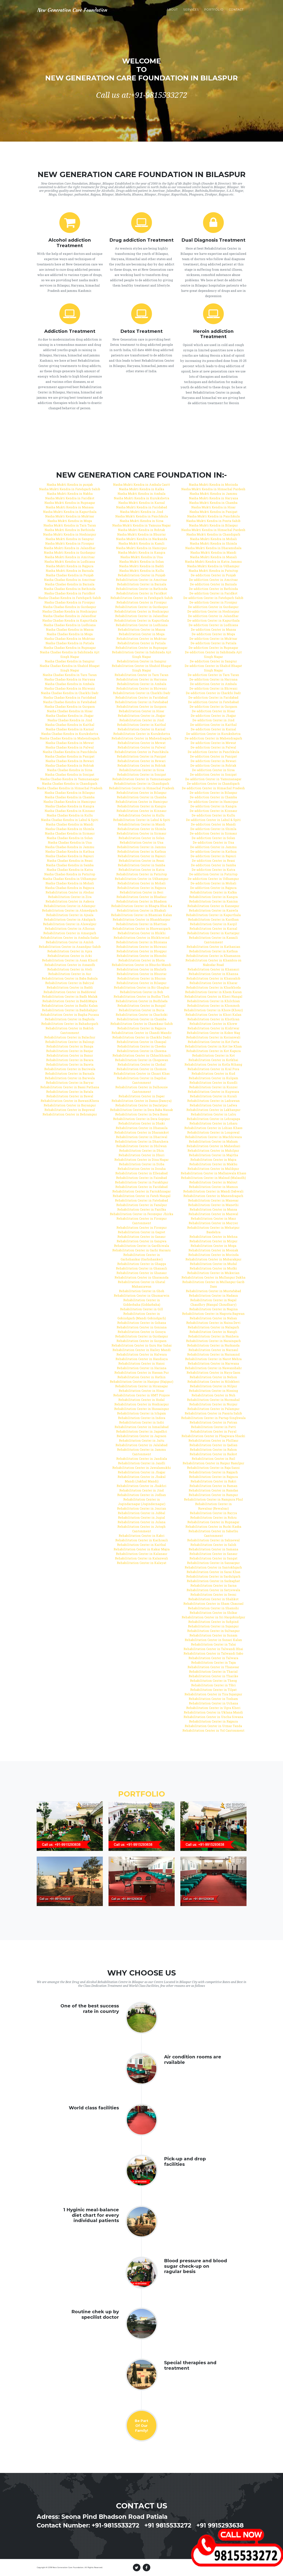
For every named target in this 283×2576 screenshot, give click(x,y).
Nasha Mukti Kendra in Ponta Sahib (213, 521)
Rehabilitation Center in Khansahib (213, 978)
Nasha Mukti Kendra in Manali (213, 557)
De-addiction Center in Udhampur (213, 879)
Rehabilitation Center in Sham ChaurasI (213, 1604)
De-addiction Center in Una (213, 842)
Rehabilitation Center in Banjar (69, 1051)
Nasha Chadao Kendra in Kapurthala (69, 620)
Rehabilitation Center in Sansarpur (213, 1563)
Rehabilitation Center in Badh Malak (70, 996)
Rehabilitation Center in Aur (69, 974)
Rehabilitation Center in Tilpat (213, 1690)
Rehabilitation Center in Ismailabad (142, 1427)
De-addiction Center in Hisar (213, 711)
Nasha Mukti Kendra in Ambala (141, 494)
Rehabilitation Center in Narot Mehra (213, 1359)
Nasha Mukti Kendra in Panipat (213, 512)
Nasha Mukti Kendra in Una (141, 557)
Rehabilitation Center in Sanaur (213, 1554)
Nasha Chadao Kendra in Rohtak (69, 765)
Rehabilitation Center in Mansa (141, 629)
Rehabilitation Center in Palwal (142, 747)
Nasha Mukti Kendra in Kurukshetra (141, 498)
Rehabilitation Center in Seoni (213, 1594)
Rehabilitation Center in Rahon (213, 1449)
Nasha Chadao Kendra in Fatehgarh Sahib (69, 598)
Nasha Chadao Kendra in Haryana (69, 679)
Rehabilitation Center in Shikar (213, 1613)
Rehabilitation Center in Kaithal (141, 725)
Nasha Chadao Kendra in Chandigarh (69, 783)
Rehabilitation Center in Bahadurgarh (69, 1024)
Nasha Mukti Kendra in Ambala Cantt (141, 484)
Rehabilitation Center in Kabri (141, 1536)
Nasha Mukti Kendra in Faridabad (141, 507)
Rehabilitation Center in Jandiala (141, 1459)
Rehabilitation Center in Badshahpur (70, 1010)
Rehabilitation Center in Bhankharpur (141, 919)
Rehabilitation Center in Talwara (213, 1658)
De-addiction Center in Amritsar (213, 580)
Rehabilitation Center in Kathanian (213, 947)
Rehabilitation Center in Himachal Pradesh (141, 788)
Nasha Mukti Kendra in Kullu (141, 571)
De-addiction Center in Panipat (213, 756)
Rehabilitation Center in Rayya (213, 1513)
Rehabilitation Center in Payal (213, 1431)
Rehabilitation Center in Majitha (213, 1155)
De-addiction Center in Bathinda (213, 589)
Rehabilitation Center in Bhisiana (141, 942)
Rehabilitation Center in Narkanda (213, 1345)
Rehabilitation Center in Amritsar (141, 580)
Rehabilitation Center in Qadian (213, 1445)
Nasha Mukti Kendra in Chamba (213, 503)
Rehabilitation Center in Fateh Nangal (142, 1196)
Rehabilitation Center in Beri (141, 892)
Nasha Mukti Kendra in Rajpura (69, 566)
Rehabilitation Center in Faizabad (141, 1178)
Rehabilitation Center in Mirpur (213, 1241)
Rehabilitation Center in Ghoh (141, 1291)
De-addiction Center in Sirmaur (213, 833)
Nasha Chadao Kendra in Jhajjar (70, 716)
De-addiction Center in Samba (213, 865)
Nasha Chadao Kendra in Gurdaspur (69, 607)
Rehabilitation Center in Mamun (213, 1187)
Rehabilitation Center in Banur (70, 1055)
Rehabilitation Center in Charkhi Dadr (141, 693)
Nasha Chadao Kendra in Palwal (70, 747)
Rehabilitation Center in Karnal (141, 729)
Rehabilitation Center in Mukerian (213, 1273)
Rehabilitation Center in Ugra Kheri (213, 1708)
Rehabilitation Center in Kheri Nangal (213, 996)
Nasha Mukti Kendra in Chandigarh (213, 534)
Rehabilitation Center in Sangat (213, 1558)
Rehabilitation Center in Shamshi (213, 1608)
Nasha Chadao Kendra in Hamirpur (69, 802)
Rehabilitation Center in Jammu (141, 847)
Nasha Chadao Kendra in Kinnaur (70, 811)
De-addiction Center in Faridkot (213, 593)
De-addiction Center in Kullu (213, 815)
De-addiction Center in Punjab (213, 575)
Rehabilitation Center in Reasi (141, 861)
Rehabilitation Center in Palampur (213, 1409)
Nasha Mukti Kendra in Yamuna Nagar (141, 525)
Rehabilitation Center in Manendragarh (213, 1196)
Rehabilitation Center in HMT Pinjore (141, 1395)
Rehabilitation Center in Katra (141, 870)
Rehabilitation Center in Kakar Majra (142, 1549)
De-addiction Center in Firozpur (213, 602)
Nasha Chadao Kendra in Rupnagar (70, 648)
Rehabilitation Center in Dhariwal (141, 1137)
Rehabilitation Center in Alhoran (70, 928)
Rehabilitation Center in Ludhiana (141, 625)
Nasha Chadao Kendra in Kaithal (69, 725)
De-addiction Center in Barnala (213, 584)
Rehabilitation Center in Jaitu (141, 1440)
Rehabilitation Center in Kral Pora (213, 1069)
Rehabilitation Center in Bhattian (141, 924)
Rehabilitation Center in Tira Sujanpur (213, 1694)
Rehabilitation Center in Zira (69, 897)
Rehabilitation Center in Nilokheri (213, 1382)
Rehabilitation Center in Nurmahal (213, 1400)
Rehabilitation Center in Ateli (69, 969)
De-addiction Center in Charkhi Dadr (213, 693)
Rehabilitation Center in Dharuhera (141, 1141)
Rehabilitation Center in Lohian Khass (213, 1128)
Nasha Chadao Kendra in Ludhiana (70, 625)
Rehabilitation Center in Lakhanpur (213, 1110)
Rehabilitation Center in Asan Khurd (70, 960)
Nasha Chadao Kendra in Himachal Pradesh (69, 788)
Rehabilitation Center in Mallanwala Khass (213, 1173)
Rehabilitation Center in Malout (213, 1182)
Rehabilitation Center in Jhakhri (141, 1486)
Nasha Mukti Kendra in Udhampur (213, 566)
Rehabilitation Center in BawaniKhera (70, 1101)
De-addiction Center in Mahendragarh (213, 738)
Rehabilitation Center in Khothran (213, 1019)
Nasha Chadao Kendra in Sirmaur (70, 833)
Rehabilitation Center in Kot (213, 1055)
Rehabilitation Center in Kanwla (213, 910)
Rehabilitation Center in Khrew (213, 1024)
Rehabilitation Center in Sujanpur (213, 1626)
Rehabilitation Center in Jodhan (141, 1495)
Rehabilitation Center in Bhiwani (141, 688)
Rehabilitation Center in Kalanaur (141, 1554)
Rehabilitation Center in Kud (213, 1073)
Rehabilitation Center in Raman (213, 1486)
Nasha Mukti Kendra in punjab (70, 484)
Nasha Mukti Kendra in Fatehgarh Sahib (69, 489)
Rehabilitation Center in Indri (141, 1422)
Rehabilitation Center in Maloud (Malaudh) (213, 1178)
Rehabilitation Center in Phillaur (213, 1440)
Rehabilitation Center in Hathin (141, 1377)
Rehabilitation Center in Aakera (70, 901)
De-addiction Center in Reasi (213, 861)
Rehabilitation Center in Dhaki (141, 1123)
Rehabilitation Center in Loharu (213, 1123)
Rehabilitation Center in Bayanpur (70, 1105)
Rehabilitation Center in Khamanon (213, 956)
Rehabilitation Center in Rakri (213, 1481)
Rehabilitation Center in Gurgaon (141, 706)
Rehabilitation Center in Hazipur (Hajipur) (141, 1382)
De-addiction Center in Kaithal (213, 725)
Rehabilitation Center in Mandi (141, 824)
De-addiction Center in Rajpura (213, 888)
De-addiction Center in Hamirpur (213, 802)
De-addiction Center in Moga (213, 634)
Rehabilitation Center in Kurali (213, 1096)
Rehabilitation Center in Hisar (141, 711)
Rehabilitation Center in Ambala (141, 684)
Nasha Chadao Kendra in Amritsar (69, 580)
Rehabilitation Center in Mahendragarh (141, 738)
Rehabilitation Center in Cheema (141, 1051)
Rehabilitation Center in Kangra (141, 806)
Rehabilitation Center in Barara (69, 1060)
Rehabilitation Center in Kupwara (213, 1092)
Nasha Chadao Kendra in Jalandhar (69, 616)
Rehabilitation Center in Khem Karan (213, 992)
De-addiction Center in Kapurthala (213, 620)
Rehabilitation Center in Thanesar (213, 1667)
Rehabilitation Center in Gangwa (141, 1241)
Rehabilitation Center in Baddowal (69, 992)
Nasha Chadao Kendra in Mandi (69, 824)
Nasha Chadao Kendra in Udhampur (70, 879)
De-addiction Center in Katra (213, 870)
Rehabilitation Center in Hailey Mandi (141, 1350)
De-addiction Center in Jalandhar (213, 616)
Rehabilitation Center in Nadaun (213, 1295)
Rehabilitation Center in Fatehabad (141, 702)
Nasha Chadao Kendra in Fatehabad (69, 702)
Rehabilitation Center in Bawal (69, 1096)
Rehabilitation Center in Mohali (141, 883)
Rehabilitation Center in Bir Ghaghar (141, 987)
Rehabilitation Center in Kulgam (213, 1078)
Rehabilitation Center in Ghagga (141, 1264)
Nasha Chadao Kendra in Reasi (70, 861)
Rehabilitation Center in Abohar (70, 892)
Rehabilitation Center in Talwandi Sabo (213, 1653)
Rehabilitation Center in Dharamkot (141, 1132)
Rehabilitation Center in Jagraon (141, 1436)
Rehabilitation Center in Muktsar (141, 639)
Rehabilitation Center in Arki (69, 956)
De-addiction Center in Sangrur (213, 661)
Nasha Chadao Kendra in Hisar (70, 711)
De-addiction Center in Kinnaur (213, 811)
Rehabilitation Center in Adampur (69, 906)
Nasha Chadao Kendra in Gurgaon (70, 706)
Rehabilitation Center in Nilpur (213, 1386)
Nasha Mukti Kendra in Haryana (213, 498)
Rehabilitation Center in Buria (141, 1010)
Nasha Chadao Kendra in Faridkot (69, 593)
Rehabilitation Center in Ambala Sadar (69, 938)
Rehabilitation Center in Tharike (213, 1676)
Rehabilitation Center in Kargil (213, 924)
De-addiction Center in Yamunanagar (213, 779)
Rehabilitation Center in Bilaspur (141, 793)
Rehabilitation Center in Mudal (213, 1264)
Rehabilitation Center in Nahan (213, 1318)
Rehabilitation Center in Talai (213, 1644)
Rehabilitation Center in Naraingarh (213, 1341)
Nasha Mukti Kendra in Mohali (213, 539)
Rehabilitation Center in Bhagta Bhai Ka (141, 906)
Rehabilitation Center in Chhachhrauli (141, 1055)
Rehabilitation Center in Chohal (142, 1064)
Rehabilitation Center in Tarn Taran (141, 675)
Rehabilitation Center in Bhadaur (141, 897)
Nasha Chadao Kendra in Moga (70, 634)
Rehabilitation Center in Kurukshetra (141, 734)
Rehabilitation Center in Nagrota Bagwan (213, 1314)
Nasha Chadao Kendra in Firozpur (69, 602)
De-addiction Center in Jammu (213, 847)
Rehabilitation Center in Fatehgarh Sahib (141, 598)
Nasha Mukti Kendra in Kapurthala (69, 512)
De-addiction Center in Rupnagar (213, 648)
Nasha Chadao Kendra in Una (70, 842)
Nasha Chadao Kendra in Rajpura (69, 888)
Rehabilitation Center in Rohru (213, 1517)
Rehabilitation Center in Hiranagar (141, 1386)
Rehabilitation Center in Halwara (141, 1354)
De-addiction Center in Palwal (213, 747)
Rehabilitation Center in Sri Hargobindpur (213, 1617)
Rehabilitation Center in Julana (141, 1522)
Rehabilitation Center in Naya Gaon (213, 1372)
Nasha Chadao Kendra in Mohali (70, 883)
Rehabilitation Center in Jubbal (141, 1513)
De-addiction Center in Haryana (213, 679)
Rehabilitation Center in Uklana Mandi (213, 1712)
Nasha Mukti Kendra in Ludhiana (69, 561)
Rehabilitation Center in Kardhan (213, 919)
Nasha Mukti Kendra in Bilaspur (213, 525)
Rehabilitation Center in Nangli (213, 1332)
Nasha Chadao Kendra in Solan (70, 838)
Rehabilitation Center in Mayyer (213, 1223)
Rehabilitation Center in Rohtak (141, 765)
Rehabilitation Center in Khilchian (213, 1001)
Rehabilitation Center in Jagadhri (141, 1431)
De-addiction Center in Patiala (213, 643)
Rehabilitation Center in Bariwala (69, 1069)
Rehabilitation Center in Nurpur (213, 1404)
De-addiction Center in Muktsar (213, 639)
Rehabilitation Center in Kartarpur (213, 933)
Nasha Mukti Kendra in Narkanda (141, 539)
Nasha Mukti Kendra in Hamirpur (141, 548)
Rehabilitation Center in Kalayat (141, 1563)
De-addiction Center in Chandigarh (213, 783)
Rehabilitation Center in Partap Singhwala (213, 1418)
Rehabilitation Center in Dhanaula (141, 1128)
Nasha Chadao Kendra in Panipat (70, 756)
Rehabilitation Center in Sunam (213, 1635)
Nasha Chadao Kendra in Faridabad (69, 697)
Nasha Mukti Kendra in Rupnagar (69, 503)
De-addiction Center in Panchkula (213, 752)
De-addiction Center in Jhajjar (213, 716)
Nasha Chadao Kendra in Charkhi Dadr (69, 693)
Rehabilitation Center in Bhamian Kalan (141, 915)
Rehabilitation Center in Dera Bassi (141, 1114)
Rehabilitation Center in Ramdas (213, 1490)
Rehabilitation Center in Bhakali (141, 910)
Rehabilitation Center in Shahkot (213, 1599)
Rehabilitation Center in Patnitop (141, 874)
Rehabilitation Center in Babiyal (69, 983)
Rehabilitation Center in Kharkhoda (213, 987)
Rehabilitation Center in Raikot (213, 1454)
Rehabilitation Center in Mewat (142, 743)
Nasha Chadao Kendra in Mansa (70, 629)
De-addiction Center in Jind (213, 720)
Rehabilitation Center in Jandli (141, 1463)
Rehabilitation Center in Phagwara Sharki (213, 1436)
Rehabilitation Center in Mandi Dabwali (213, 1191)
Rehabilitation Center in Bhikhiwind (142, 938)
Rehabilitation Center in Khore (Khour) (213, 1010)
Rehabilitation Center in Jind (141, 720)
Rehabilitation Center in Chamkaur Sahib (141, 1024)
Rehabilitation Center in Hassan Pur (141, 1372)
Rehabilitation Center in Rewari (141, 761)
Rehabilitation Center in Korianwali (213, 1037)
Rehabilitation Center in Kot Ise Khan (213, 1046)
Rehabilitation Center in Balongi (69, 1042)
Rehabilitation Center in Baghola (70, 1019)
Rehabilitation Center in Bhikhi (142, 933)
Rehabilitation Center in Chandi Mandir (142, 1033)
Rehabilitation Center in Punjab (141, 575)
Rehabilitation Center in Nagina (213, 1309)
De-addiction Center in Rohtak (213, 765)
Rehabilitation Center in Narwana (213, 1363)
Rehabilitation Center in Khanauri (213, 969)
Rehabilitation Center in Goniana (142, 1327)
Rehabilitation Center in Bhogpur (141, 951)
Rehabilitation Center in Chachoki (141, 1015)
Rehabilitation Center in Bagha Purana (69, 1015)
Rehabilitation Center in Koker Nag (213, 1033)
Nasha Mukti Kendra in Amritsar (70, 557)
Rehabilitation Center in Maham (213, 1141)
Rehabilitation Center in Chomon (142, 1069)
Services (191, 9)
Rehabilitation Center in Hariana (141, 1368)
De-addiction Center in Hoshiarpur (213, 611)
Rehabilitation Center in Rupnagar (141, 648)
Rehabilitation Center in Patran (213, 1422)
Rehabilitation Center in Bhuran (141, 978)
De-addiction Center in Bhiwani (213, 688)
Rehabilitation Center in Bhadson (141, 901)
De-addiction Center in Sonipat (213, 774)
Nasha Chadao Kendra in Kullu (70, 815)
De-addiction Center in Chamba (213, 797)
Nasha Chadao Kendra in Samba (70, 865)
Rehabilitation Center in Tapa (213, 1662)
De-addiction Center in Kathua (213, 851)
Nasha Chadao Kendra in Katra (70, 870)
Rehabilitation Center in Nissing (213, 1391)
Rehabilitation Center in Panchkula (141, 752)
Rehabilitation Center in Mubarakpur (213, 1259)
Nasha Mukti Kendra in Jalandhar (69, 548)
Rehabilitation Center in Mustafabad (213, 1291)
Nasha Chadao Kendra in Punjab (70, 575)
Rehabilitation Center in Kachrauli (141, 1540)
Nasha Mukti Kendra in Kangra (141, 552)
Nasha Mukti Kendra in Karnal (141, 503)
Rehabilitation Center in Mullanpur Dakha (213, 1277)
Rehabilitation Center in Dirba (141, 1164)
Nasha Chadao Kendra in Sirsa (69, 770)
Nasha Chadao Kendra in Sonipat (69, 774)
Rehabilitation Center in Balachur (69, 1037)
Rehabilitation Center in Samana (213, 1549)
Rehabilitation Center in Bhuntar (142, 974)
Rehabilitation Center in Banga (69, 1046)
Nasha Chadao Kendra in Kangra (69, 806)
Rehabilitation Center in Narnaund (213, 1354)
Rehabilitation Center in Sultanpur (213, 1631)
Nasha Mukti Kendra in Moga (69, 521)
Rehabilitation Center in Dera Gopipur (141, 1119)
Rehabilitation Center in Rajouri (142, 856)
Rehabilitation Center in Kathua (141, 851)
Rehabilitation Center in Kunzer (213, 1087)
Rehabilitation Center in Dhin (141, 1150)
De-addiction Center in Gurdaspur (213, 607)
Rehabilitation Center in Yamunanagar (141, 779)
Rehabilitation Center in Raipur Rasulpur (213, 1463)
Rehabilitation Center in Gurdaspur (141, 607)
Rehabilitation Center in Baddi (70, 987)
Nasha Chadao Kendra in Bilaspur (70, 793)
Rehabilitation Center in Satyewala (213, 1590)
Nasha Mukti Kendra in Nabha (70, 494)
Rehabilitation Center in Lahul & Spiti (141, 820)
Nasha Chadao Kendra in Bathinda (69, 589)
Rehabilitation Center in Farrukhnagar (141, 1191)
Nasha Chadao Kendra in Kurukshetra (69, 734)
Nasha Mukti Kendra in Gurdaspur (69, 552)
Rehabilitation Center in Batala (69, 1092)
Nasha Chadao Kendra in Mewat (70, 743)
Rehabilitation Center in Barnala (69, 1073)
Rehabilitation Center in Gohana (141, 1323)
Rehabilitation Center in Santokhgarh (213, 1567)
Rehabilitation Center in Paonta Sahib (213, 1413)
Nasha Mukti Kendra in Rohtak (141, 530)
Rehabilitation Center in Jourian (141, 1508)
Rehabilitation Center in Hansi (141, 1363)
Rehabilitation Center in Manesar (213, 1200)
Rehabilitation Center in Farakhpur (141, 1182)
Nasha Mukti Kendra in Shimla (213, 543)
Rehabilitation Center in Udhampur (141, 879)
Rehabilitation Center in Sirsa (141, 770)
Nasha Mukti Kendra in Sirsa (141, 521)
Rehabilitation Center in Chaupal (141, 1042)
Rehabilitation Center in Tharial (213, 1671)
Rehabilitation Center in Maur (213, 1218)
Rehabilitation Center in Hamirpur (142, 802)
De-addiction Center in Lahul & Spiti (213, 820)
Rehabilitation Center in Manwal (213, 1214)
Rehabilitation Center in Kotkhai (213, 1060)
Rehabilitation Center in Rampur (213, 1495)
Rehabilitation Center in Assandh (69, 965)
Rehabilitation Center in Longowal (213, 1132)
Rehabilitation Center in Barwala (70, 1078)
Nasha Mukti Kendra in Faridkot (69, 498)
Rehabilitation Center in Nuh (213, 1395)
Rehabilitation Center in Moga (141, 634)
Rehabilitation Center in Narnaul (213, 1350)
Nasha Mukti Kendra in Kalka (141, 489)
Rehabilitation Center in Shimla (141, 829)
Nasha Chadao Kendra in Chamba (70, 797)
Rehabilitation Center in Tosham (213, 1699)
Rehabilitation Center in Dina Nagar (141, 1160)
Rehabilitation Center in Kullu (141, 815)
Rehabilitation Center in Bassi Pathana (69, 1087)
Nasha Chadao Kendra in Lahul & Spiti (69, 820)
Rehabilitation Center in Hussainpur (141, 1409)
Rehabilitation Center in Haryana (141, 679)
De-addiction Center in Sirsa (213, 770)
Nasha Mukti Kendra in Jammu (213, 494)
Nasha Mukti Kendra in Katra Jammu (213, 561)
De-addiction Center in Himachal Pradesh (213, 788)
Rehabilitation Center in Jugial (141, 1517)
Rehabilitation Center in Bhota (141, 960)
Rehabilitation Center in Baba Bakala (70, 978)
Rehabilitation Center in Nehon (213, 1377)
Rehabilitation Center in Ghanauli (141, 1268)
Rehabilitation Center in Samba (141, 865)
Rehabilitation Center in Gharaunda (141, 1277)
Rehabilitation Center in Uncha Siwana (213, 1717)
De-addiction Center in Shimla (213, 829)
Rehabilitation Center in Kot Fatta (213, 1042)
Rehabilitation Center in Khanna (213, 974)
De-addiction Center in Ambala (213, 684)
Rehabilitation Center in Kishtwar (213, 1028)
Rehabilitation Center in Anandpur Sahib (70, 947)
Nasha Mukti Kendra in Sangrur (70, 539)
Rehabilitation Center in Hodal (141, 1400)
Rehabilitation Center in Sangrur (141, 661)
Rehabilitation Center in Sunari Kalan (213, 1640)
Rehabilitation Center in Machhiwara (213, 1137)
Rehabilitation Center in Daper (142, 1096)
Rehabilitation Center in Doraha (142, 1169)
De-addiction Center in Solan (213, 838)
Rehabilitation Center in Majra (213, 1160)
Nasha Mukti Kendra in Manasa (70, 507)
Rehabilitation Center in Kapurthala (141, 620)
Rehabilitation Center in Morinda (213, 1255)
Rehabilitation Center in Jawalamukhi (141, 1468)
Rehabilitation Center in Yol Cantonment (213, 1730)
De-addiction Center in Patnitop (213, 874)
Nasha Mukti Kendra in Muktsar (69, 516)
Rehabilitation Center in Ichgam (141, 1413)
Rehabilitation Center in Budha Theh (141, 996)
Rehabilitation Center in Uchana (213, 1703)
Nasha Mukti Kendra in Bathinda (70, 530)
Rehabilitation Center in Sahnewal (213, 1540)
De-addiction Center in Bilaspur (213, 793)
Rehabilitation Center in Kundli (213, 1083)
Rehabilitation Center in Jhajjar (141, 716)
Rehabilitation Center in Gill (141, 1309)
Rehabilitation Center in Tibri (213, 1685)
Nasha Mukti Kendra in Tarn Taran (69, 525)
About (172, 9)
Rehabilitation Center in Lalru (213, 1114)
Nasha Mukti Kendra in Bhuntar (141, 534)
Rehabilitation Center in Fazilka (141, 1209)
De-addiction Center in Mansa (213, 629)
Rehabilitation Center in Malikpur (213, 1169)
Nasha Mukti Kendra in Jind (141, 512)
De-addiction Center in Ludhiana (213, 625)
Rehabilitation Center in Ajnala (69, 915)
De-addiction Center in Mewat (213, 743)
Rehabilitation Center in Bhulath (141, 969)
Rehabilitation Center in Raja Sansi (213, 1468)
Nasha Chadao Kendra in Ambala (69, 684)
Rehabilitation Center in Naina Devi (213, 1323)
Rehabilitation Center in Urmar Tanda (213, 1726)
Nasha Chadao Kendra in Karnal (70, 729)
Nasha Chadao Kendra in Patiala (70, 643)
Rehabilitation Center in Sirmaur (141, 833)
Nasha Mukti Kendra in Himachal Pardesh (213, 489)
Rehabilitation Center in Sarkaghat (213, 1581)
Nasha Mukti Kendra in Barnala (70, 571)
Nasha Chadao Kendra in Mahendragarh (70, 738)
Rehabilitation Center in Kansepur (213, 906)
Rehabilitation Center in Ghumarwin (141, 1295)
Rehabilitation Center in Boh (141, 992)
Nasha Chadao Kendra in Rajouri (70, 856)
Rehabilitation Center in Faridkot (141, 593)
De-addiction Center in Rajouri (213, 856)
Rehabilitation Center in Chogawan (141, 1060)
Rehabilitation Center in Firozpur (141, 602)
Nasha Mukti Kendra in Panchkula (141, 516)
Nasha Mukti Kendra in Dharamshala (213, 548)
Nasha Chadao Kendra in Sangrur (70, 661)
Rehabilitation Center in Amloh (70, 942)
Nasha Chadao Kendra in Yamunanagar (69, 779)
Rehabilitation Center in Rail (213, 1459)
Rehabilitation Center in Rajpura (141, 888)
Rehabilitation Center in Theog (213, 1681)
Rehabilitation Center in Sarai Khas (213, 1572)
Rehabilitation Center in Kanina (213, 901)
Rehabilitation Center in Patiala (141, 643)
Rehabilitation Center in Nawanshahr (213, 1368)
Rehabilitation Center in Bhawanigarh (141, 928)
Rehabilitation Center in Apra (69, 951)
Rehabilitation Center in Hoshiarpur (141, 611)
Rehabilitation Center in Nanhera (213, 1336)
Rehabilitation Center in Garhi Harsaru (141, 1250)
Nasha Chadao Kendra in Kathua (69, 851)
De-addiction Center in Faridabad (213, 697)
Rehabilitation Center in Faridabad (141, 697)
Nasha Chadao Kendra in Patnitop (69, 874)
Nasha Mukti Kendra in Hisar (213, 507)
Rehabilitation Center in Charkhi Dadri (141, 1037)
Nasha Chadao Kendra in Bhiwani (69, 688)
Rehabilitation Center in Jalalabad (141, 1445)
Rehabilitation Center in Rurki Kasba (213, 1526)
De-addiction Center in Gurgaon (213, 706)
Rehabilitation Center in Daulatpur (141, 1105)
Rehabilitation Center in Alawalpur (69, 924)
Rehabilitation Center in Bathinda (141, 589)
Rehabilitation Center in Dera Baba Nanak (141, 1110)
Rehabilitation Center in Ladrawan (213, 1101)
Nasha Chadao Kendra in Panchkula (70, 752)
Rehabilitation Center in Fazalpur (141, 1205)
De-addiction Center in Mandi (213, 824)
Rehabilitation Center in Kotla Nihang (213, 1064)
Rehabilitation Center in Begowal (69, 1110)
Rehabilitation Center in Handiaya (142, 1359)
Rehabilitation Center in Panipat (141, 756)
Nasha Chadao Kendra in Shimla (69, 829)
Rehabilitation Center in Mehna (213, 1237)
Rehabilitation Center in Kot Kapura (213, 1051)
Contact (236, 9)
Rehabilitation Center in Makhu (213, 1164)
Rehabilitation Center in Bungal (141, 1005)
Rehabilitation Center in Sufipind (213, 1622)
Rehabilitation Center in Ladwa (213, 1105)
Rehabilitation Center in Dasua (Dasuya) (141, 1101)
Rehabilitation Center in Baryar (70, 1083)
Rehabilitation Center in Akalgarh (70, 919)
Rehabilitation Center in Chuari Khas (142, 1073)
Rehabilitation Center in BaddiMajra (69, 1001)
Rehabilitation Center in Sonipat (141, 774)
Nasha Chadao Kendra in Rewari (70, 761)
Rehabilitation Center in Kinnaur (141, 811)
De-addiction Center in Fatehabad (213, 702)
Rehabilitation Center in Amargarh (69, 933)
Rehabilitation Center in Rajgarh (213, 1472)
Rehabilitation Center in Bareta (69, 1064)
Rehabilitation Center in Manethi (213, 1205)
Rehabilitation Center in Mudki (213, 1268)
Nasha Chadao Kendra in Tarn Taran (70, 675)
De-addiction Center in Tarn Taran (213, 675)
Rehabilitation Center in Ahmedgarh (70, 910)
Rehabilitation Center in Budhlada (141, 1001)
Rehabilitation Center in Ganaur (141, 1237)
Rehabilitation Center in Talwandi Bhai (213, 1649)
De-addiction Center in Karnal (213, 729)
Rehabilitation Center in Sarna (213, 1585)
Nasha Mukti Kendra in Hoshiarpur (69, 534)
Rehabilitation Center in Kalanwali (141, 1558)
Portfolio (213, 9)
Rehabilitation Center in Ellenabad (141, 1173)
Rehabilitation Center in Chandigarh (141, 783)
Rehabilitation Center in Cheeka (141, 1046)
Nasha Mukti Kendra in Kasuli (141, 543)
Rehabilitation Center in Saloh (213, 1545)
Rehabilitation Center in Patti (213, 1427)
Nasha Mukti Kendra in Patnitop (213, 571)
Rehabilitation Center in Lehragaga (213, 1119)
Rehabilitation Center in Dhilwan (141, 1146)
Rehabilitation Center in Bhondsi (142, 956)
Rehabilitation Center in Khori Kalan (213, 1015)
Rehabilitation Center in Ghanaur (141, 1273)
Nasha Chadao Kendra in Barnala (69, 584)
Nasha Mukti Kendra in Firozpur (69, 543)
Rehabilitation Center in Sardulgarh (213, 1576)
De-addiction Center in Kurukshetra (213, 734)
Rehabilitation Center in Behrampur (70, 1114)
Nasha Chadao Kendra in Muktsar (69, 639)
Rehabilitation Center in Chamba (141, 797)
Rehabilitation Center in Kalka (213, 892)
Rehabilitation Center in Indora (141, 1418)
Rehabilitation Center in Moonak (213, 1250)
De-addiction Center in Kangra (213, 806)
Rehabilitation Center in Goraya (142, 1332)
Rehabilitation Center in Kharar (213, 983)
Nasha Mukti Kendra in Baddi (141, 566)
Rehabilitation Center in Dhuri (141, 1155)
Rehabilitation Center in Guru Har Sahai (142, 1345)
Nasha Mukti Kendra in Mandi (213, 552)
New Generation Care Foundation (72, 10)
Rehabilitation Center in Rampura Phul (213, 1499)
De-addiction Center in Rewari (213, 761)
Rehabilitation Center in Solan (141, 838)
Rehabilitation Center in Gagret (141, 1232)
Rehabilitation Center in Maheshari (213, 1146)
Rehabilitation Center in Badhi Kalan (70, 1005)
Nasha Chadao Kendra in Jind (69, 720)
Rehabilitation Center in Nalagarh (213, 1327)
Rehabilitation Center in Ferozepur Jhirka (141, 1214)
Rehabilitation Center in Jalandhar (141, 616)
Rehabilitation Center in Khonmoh (213, 1005)
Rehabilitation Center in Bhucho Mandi (141, 965)
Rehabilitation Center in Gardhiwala (141, 1246)
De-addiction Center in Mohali (213, 883)
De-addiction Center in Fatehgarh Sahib (213, 598)
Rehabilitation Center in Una (141, 842)
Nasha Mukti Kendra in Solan (141, 561)
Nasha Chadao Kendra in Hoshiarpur (69, 611)
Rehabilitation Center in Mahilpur (213, 1150)
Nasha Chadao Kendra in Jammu (69, 847)
